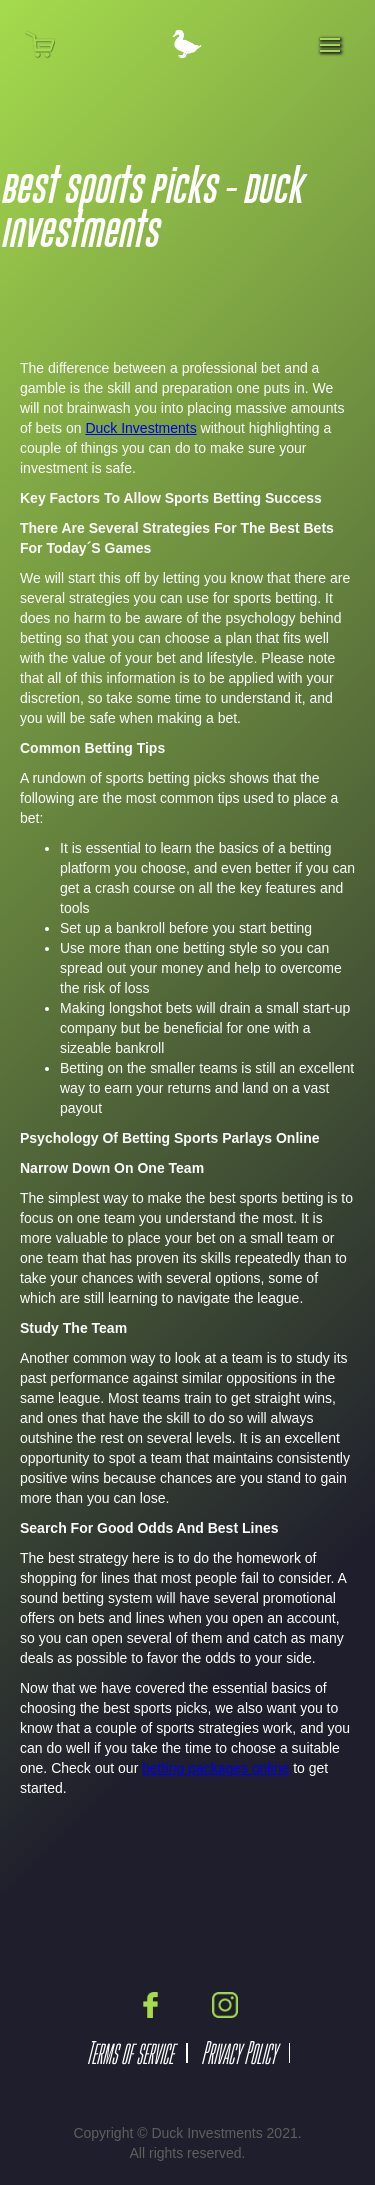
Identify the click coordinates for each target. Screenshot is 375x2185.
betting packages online (215, 1768)
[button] (52, 44)
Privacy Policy (238, 2053)
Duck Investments (140, 428)
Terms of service (129, 2053)
